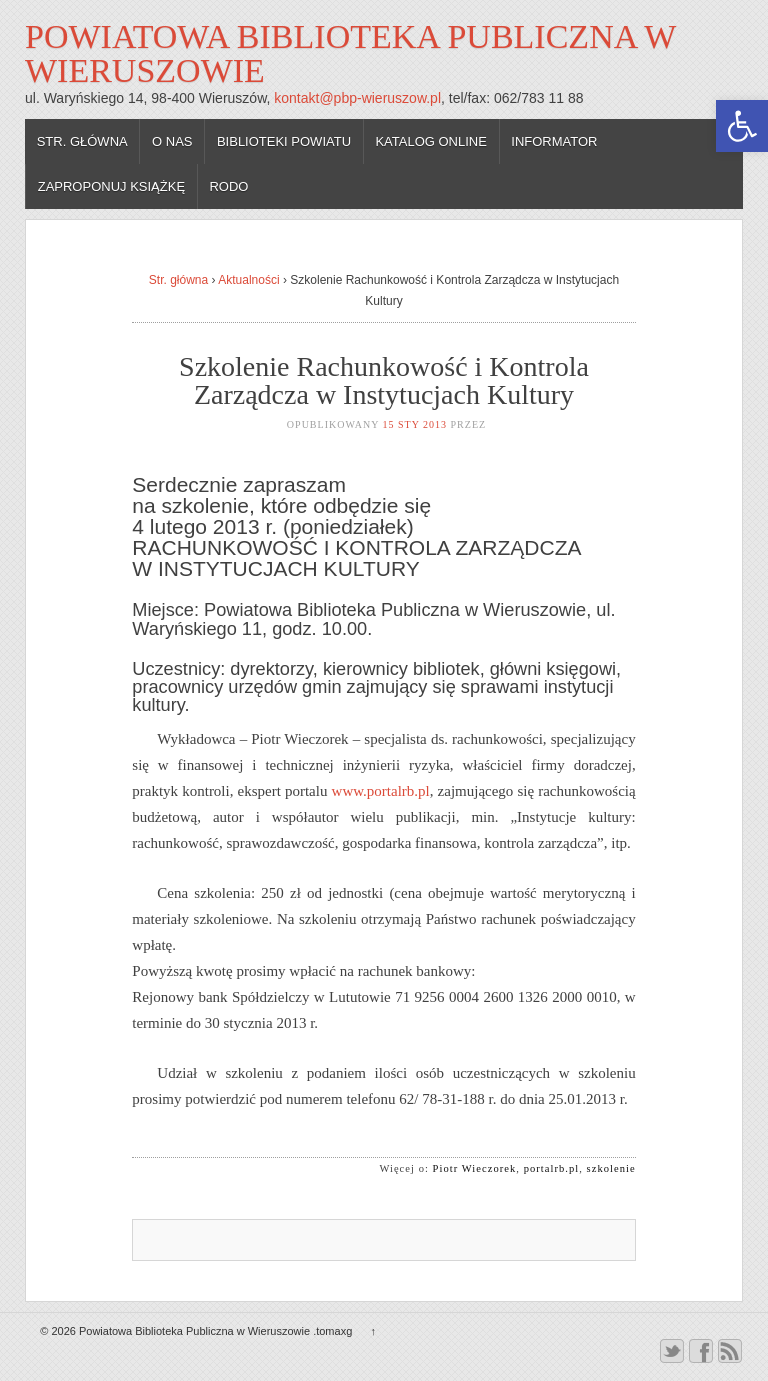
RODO (228, 186)
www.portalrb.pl (381, 791)
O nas (172, 141)
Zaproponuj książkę (111, 186)
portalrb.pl (552, 1168)
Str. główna (82, 141)
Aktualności (248, 280)
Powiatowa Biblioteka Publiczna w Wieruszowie (350, 53)
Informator (554, 141)
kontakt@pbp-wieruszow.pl (357, 98)
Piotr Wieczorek (475, 1168)
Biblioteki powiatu (284, 141)
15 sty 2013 (415, 424)
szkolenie (611, 1168)
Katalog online (431, 141)
